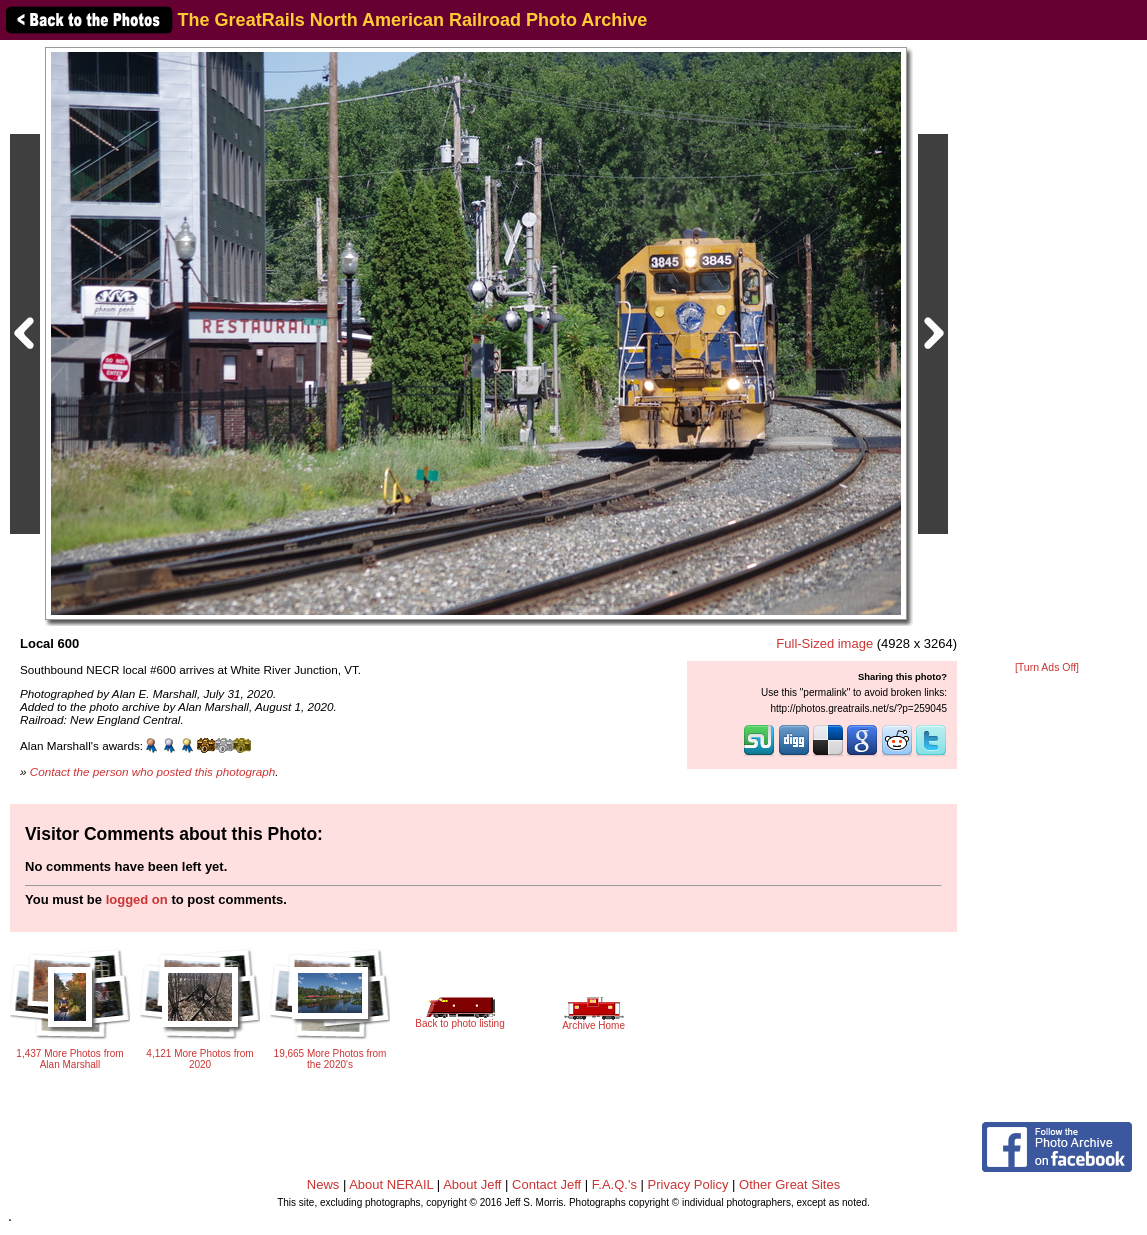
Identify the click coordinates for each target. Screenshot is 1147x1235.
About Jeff (472, 1184)
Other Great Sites (789, 1184)
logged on (137, 899)
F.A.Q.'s (614, 1184)
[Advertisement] (1047, 352)
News (323, 1184)
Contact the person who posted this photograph (153, 771)
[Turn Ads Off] (1047, 667)
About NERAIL (391, 1184)
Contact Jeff (546, 1184)
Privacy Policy (688, 1184)
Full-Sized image (824, 643)
